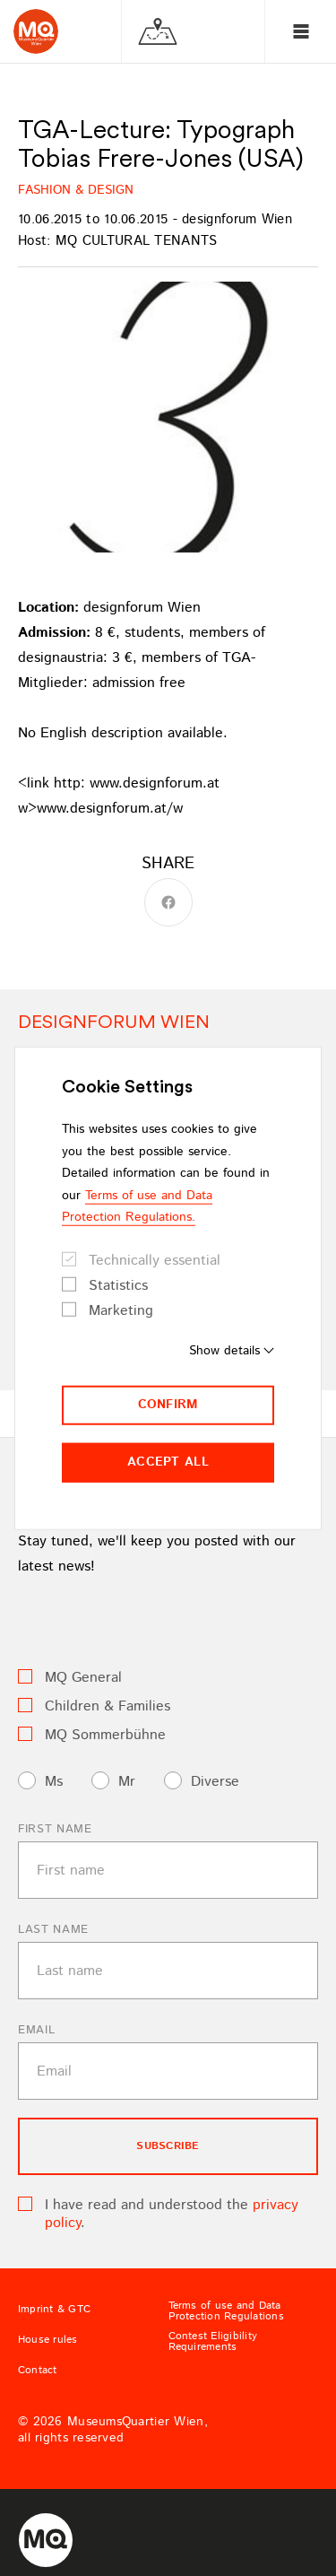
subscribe (167, 2146)
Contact (37, 2370)
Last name (53, 1929)
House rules (48, 2340)
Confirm (168, 1405)
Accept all (168, 1462)
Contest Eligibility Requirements (213, 2342)
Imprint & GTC (54, 2309)
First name (55, 1829)
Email (36, 2030)
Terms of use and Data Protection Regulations (226, 2311)
